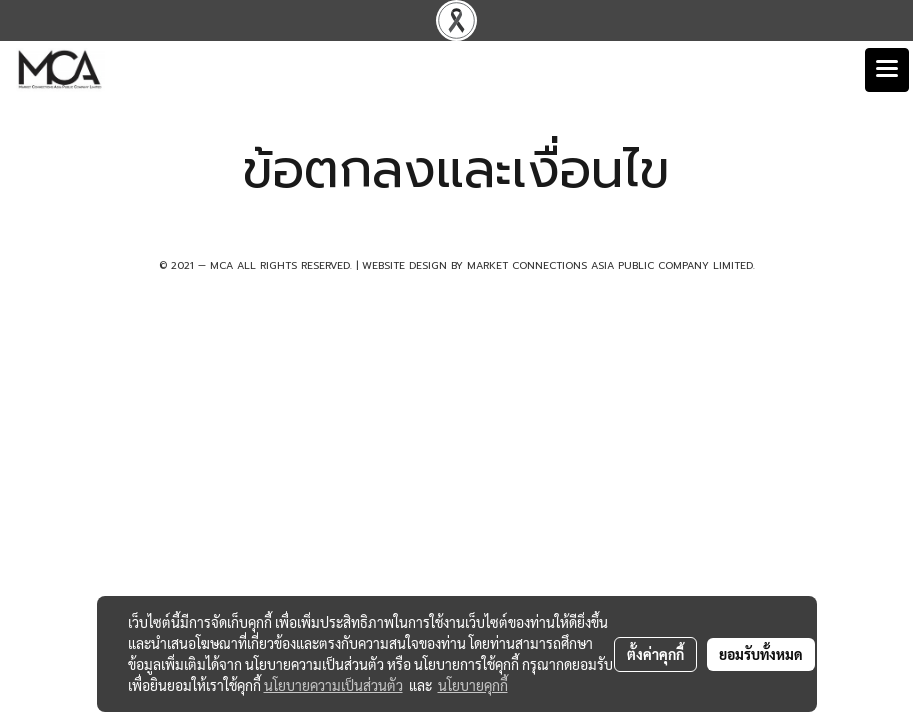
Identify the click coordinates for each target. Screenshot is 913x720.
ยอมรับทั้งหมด (761, 654)
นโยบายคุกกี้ (473, 685)
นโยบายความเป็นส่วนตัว (333, 685)
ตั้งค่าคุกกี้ (655, 654)
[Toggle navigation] (887, 70)
